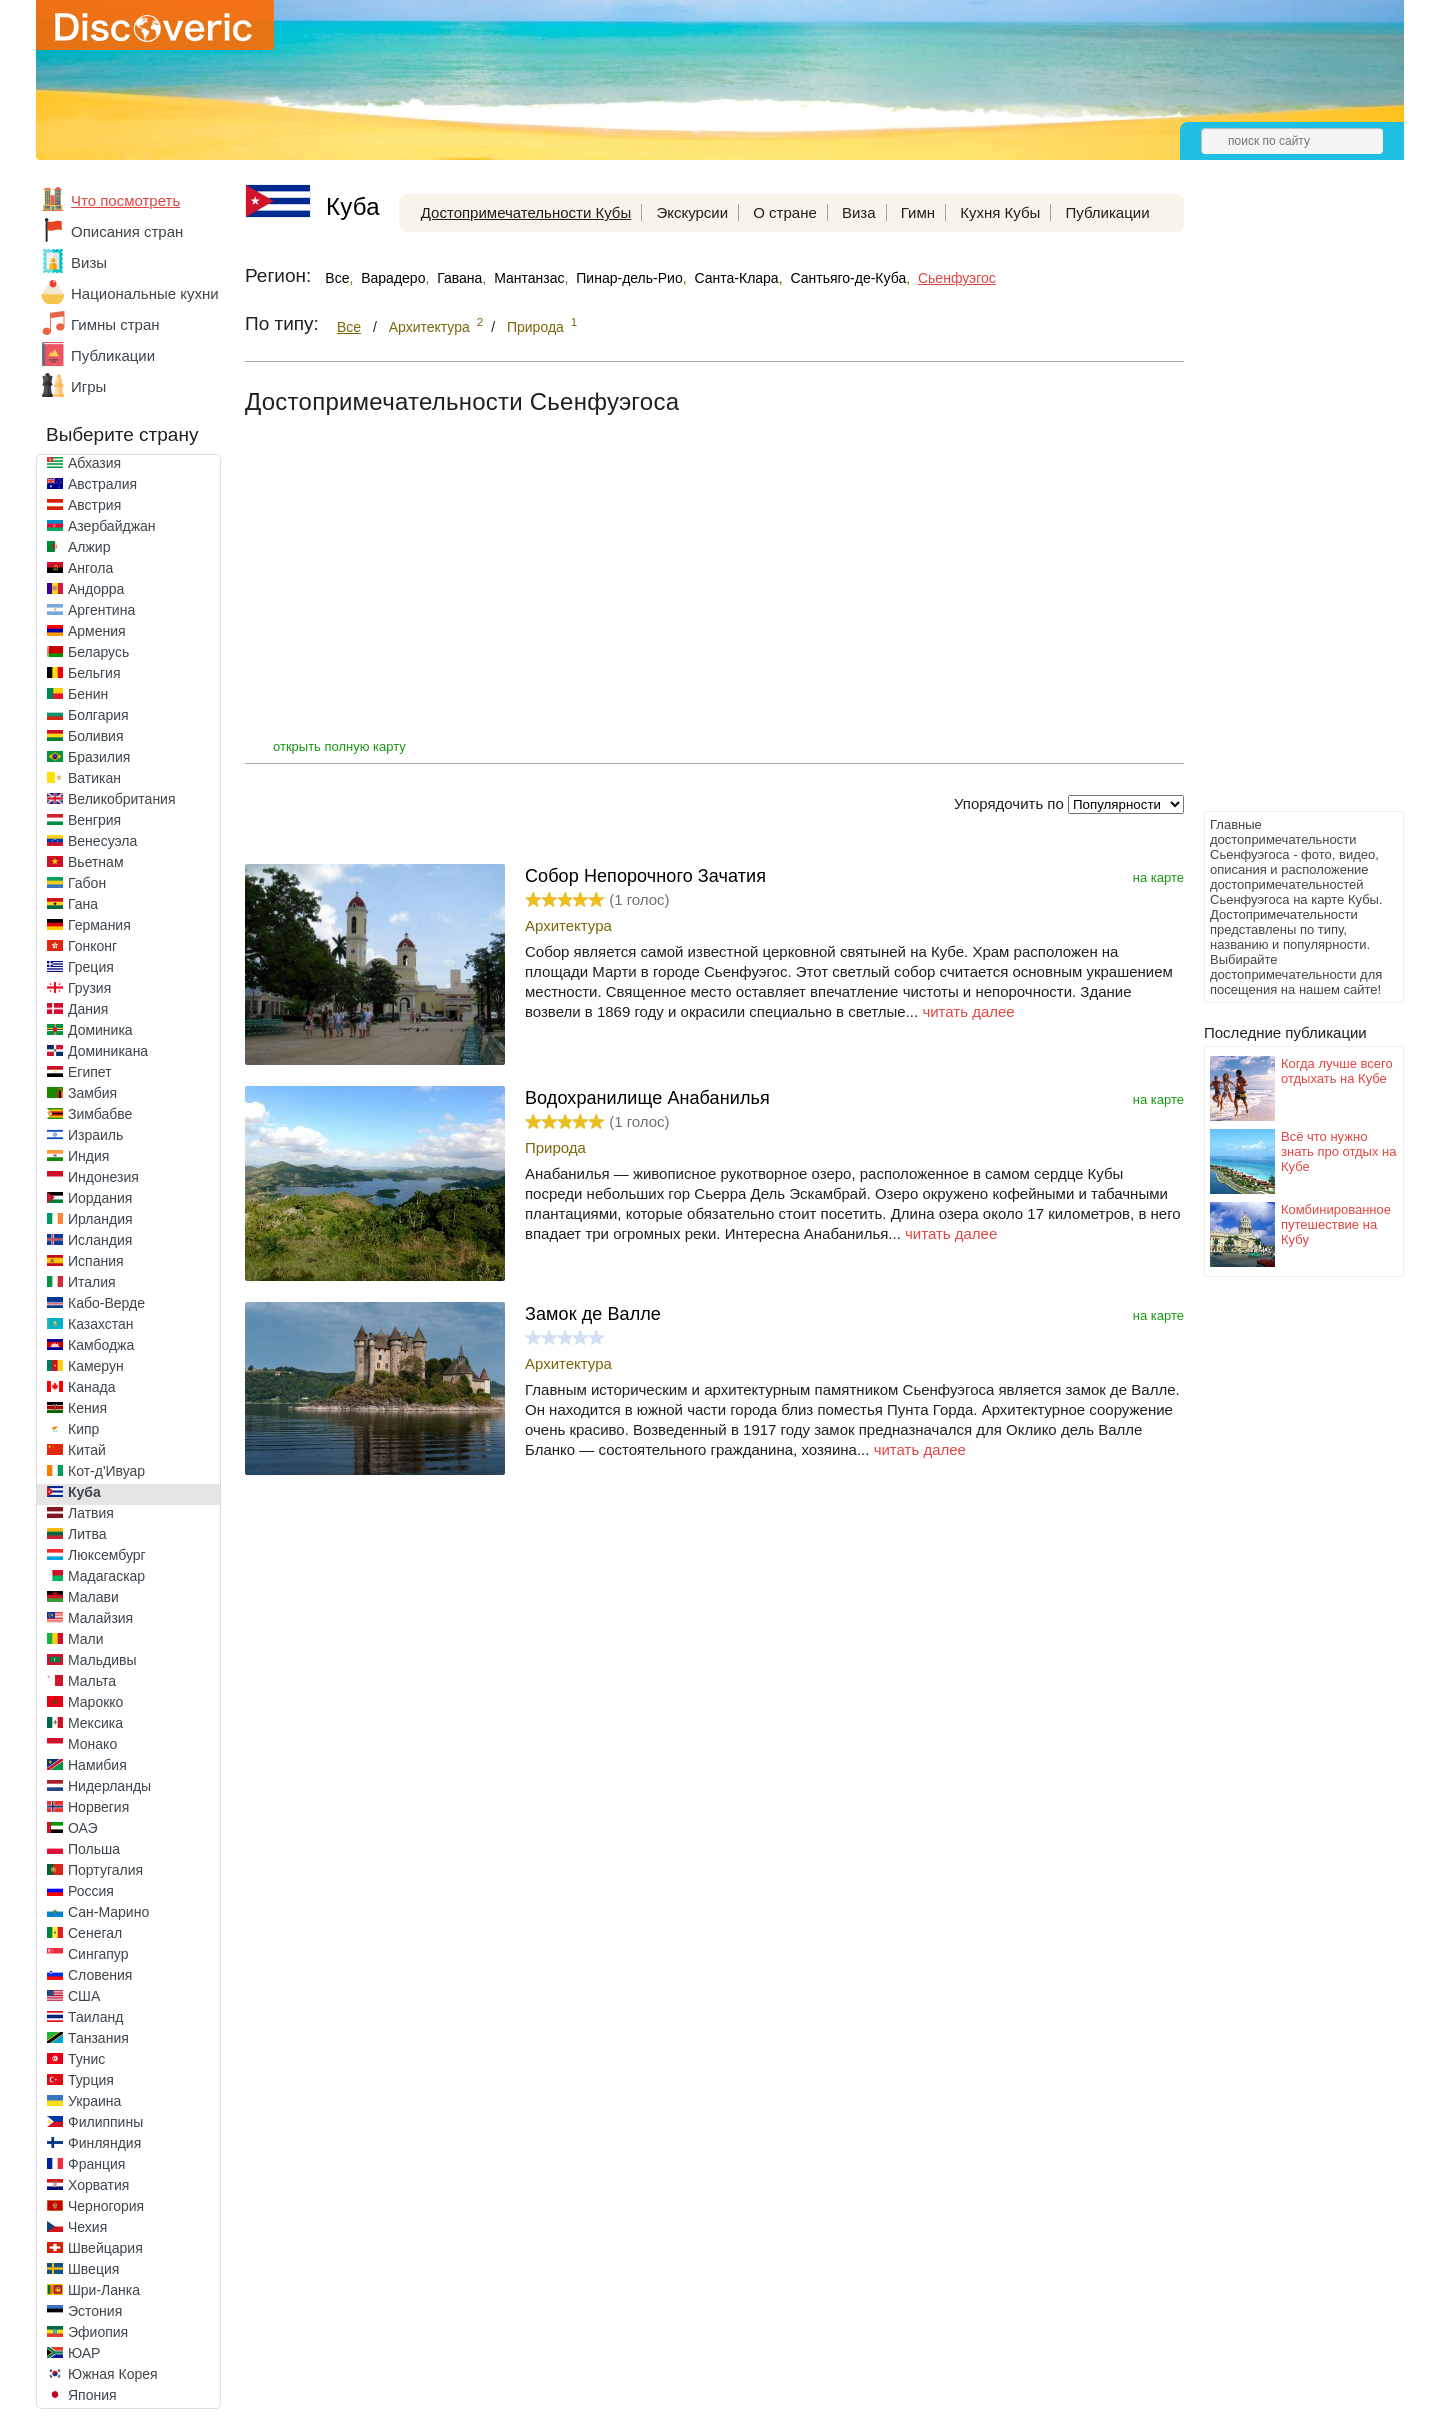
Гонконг (92, 946)
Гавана (459, 278)
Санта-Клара (736, 278)
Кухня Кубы (1000, 212)
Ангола (90, 568)
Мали (86, 1639)
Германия (99, 925)
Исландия (100, 1240)
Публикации (113, 355)
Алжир (89, 547)
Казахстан (101, 1324)
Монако (92, 1744)
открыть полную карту (339, 746)
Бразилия (99, 757)
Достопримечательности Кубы (526, 212)
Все (337, 278)
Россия (91, 1891)
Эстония (95, 2311)
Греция (91, 967)
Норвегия (98, 1807)
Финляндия (104, 2143)
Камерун (96, 1366)
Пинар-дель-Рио (629, 278)
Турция (91, 2080)
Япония (92, 2395)
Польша (94, 1849)
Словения (100, 1975)
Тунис (86, 2059)
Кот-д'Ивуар (106, 1471)
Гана (83, 904)
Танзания (98, 2038)
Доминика (100, 1030)
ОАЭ (83, 1828)
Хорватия (98, 2185)
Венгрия (94, 820)
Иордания (100, 1198)
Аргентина (101, 610)
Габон (87, 883)
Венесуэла (102, 841)
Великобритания (122, 799)
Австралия (102, 484)
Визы (89, 262)
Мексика (95, 1723)
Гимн (918, 212)
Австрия (94, 505)
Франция (96, 2164)
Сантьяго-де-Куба (848, 278)
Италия (92, 1282)
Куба (84, 1492)
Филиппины (105, 2122)
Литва (87, 1534)
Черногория (106, 2206)
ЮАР (84, 2353)
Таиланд (95, 2017)
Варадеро (393, 278)
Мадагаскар (106, 1576)
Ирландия (100, 1219)
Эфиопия (98, 2332)
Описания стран (127, 231)
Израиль (95, 1135)
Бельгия (94, 673)
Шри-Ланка (104, 2290)
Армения (97, 631)
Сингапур (98, 1954)
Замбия (92, 1093)
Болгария (98, 715)
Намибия (97, 1765)
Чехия (87, 2227)
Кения (87, 1408)
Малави (93, 1597)
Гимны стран (115, 324)
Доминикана (108, 1051)
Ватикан (94, 778)
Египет (90, 1072)
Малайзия (100, 1618)
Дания (88, 1009)
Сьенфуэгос (957, 278)
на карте (1158, 877)
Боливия (96, 736)
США (84, 1996)
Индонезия (103, 1177)
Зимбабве (100, 1114)
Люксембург (107, 1555)
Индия (88, 1156)
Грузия (89, 988)
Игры (88, 386)
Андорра (96, 589)
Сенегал (95, 1933)
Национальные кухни (145, 293)
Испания (96, 1261)
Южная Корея (113, 2374)
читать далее (968, 1011)
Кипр (83, 1429)
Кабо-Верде (106, 1303)
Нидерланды (109, 1786)
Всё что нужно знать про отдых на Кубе (1338, 1151)
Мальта (92, 1681)
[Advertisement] (1284, 506)
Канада (91, 1387)
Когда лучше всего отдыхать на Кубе (1337, 1071)
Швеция (93, 2269)
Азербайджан (112, 526)
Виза (859, 212)
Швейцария (105, 2248)
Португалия (105, 1870)
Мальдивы (102, 1660)
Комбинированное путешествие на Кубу (1336, 1224)
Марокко (95, 1702)
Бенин (88, 694)
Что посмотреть (125, 200)
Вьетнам (96, 862)
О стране (785, 212)
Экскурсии (692, 212)
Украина (94, 2101)
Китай (87, 1450)
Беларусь (98, 652)
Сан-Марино (108, 1912)
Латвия (91, 1513)
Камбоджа (101, 1345)
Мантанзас (529, 278)
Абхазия (94, 463)
